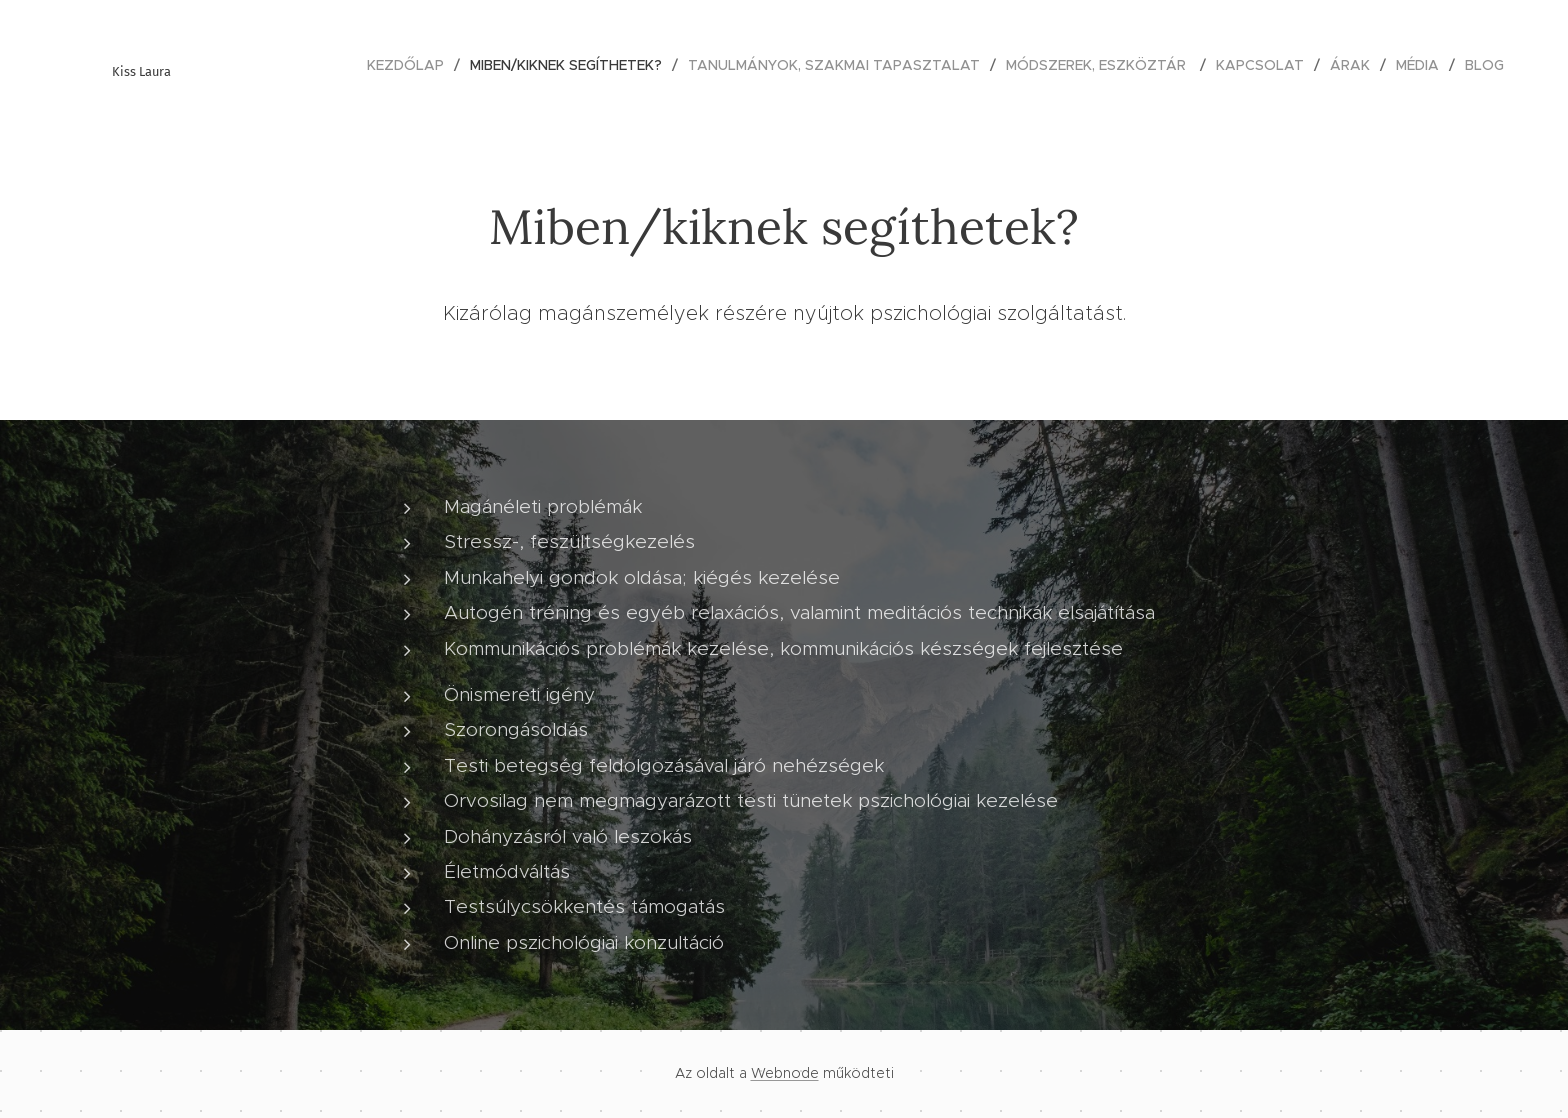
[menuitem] (411, 65)
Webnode (785, 1073)
